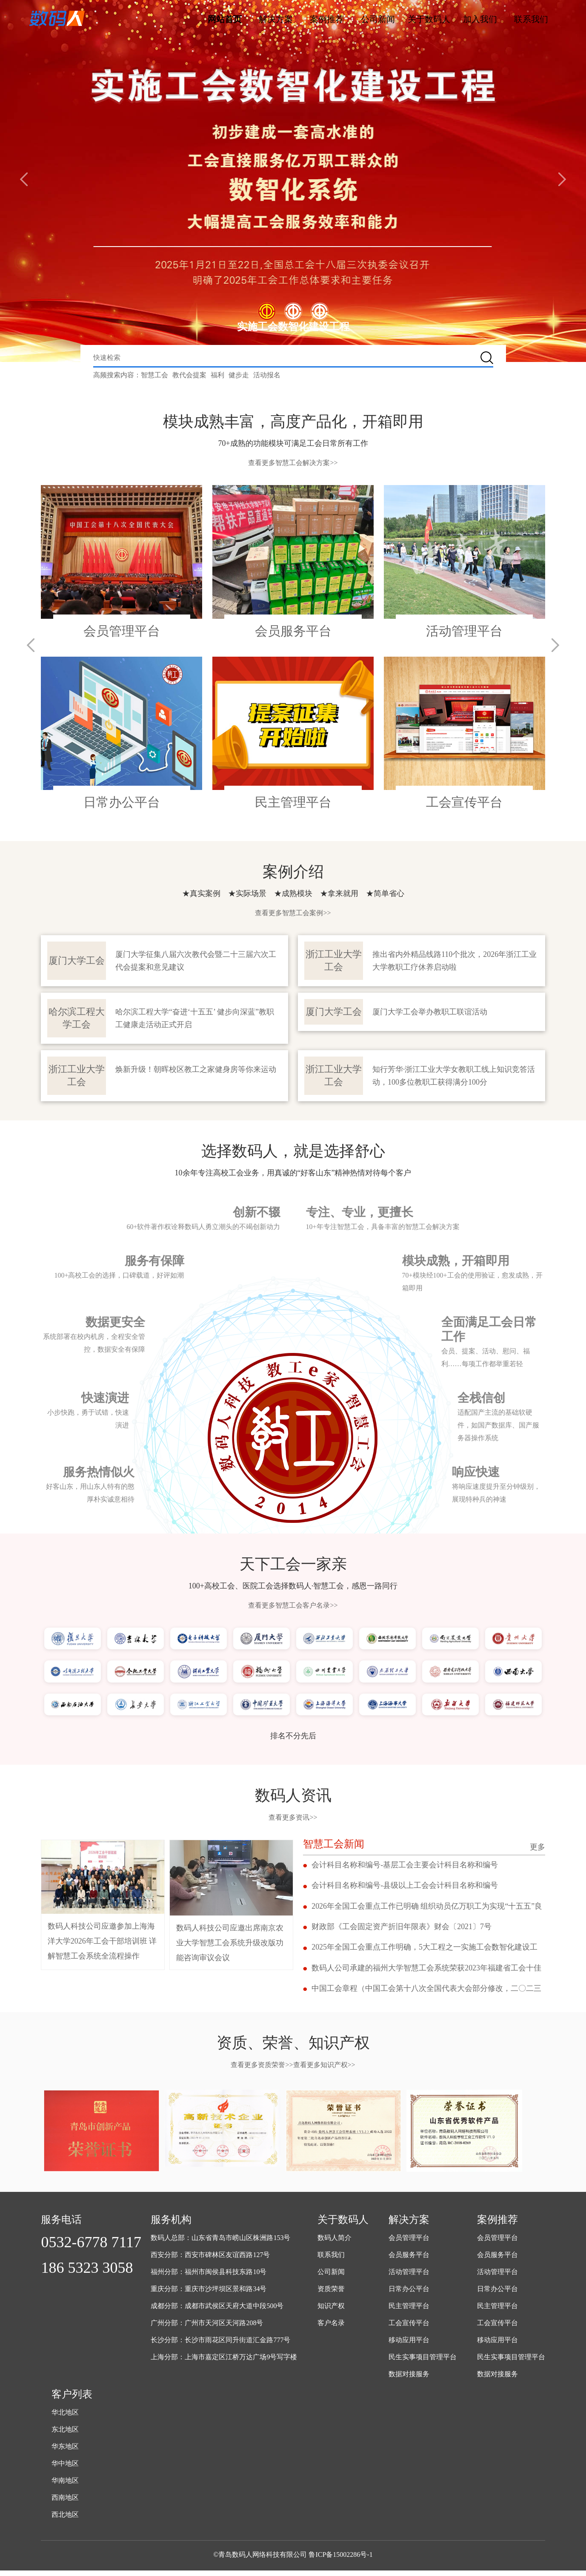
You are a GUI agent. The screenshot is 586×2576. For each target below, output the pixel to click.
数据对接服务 (409, 2379)
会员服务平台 (409, 2260)
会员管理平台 (409, 2243)
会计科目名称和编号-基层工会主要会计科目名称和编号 (405, 1865)
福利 (217, 375)
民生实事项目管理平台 (423, 2362)
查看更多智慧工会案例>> (293, 913)
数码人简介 (334, 2243)
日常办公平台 (409, 2294)
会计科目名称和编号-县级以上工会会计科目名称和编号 (405, 1887)
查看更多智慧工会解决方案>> (292, 462)
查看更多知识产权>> (324, 2070)
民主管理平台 (409, 2311)
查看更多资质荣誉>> (262, 2070)
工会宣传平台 (409, 2328)
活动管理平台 (409, 2277)
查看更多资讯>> (293, 1817)
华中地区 (65, 2469)
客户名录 (331, 2328)
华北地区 (65, 2417)
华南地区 (65, 2486)
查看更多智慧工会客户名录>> (292, 1605)
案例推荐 (327, 19)
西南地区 (65, 2503)
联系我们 (531, 19)
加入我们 (480, 19)
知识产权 (331, 2311)
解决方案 (276, 19)
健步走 (239, 375)
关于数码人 (429, 19)
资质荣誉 (331, 2294)
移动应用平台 (409, 2345)
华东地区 (65, 2451)
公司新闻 (378, 19)
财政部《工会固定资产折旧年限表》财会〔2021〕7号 (402, 1929)
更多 (537, 1847)
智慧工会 (154, 375)
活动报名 (266, 375)
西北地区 (65, 2520)
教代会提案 (189, 375)
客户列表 (71, 2399)
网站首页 (225, 19)
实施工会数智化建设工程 (293, 326)
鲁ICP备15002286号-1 (340, 2560)
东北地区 (65, 2434)
